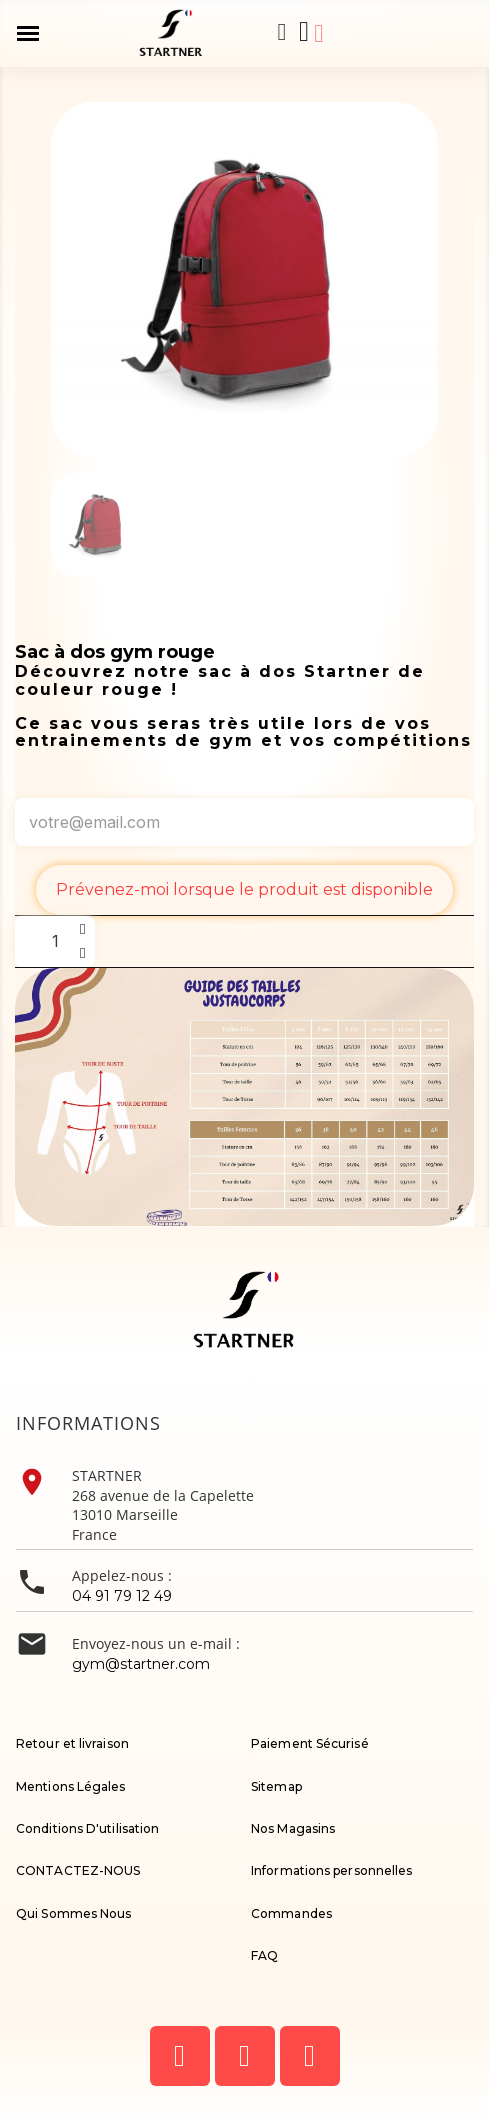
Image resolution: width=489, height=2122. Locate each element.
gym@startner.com (141, 1664)
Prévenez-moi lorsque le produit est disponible (244, 889)
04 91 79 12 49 (122, 1596)
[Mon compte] (318, 33)
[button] (282, 32)
